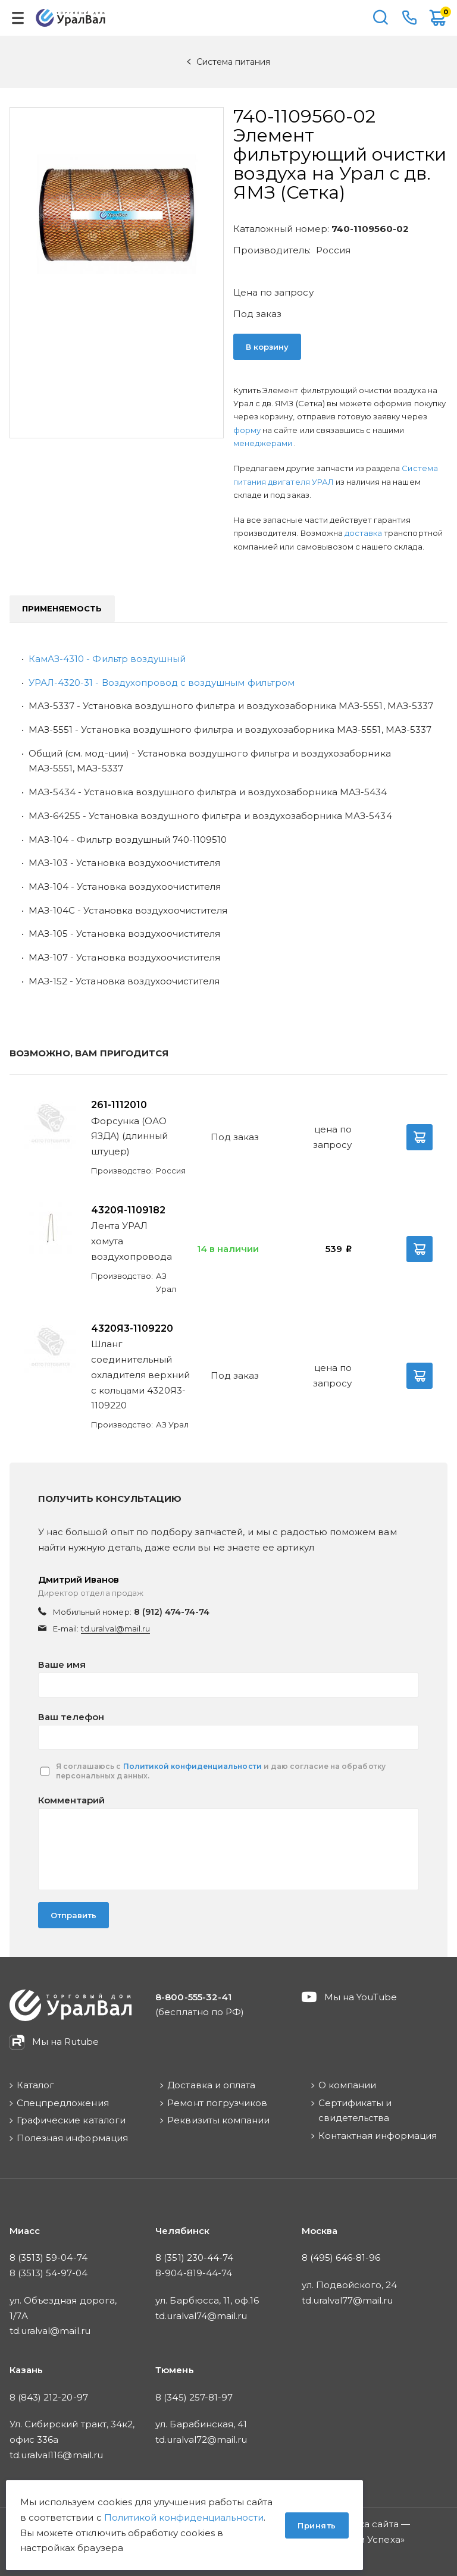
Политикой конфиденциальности (192, 1766)
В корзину (267, 347)
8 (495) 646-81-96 (341, 2257)
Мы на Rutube (65, 2041)
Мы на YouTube (360, 1997)
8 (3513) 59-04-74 (48, 2257)
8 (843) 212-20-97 (49, 2397)
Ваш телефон (71, 1716)
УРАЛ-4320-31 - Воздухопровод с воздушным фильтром (162, 682)
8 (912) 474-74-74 (172, 1612)
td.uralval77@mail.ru (347, 2300)
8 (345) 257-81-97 (194, 2397)
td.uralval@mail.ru (115, 1628)
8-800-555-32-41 (409, 18)
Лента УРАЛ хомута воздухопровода (132, 1241)
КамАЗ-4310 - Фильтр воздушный (107, 658)
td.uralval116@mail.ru (56, 2455)
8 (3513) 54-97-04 (48, 2273)
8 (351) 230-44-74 (194, 2257)
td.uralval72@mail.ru (201, 2439)
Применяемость (62, 608)
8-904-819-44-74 (193, 2273)
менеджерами (263, 443)
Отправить (73, 1915)
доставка (363, 533)
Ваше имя (62, 1664)
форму (247, 430)
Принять (317, 2525)
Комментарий (71, 1800)
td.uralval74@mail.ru (201, 2315)
